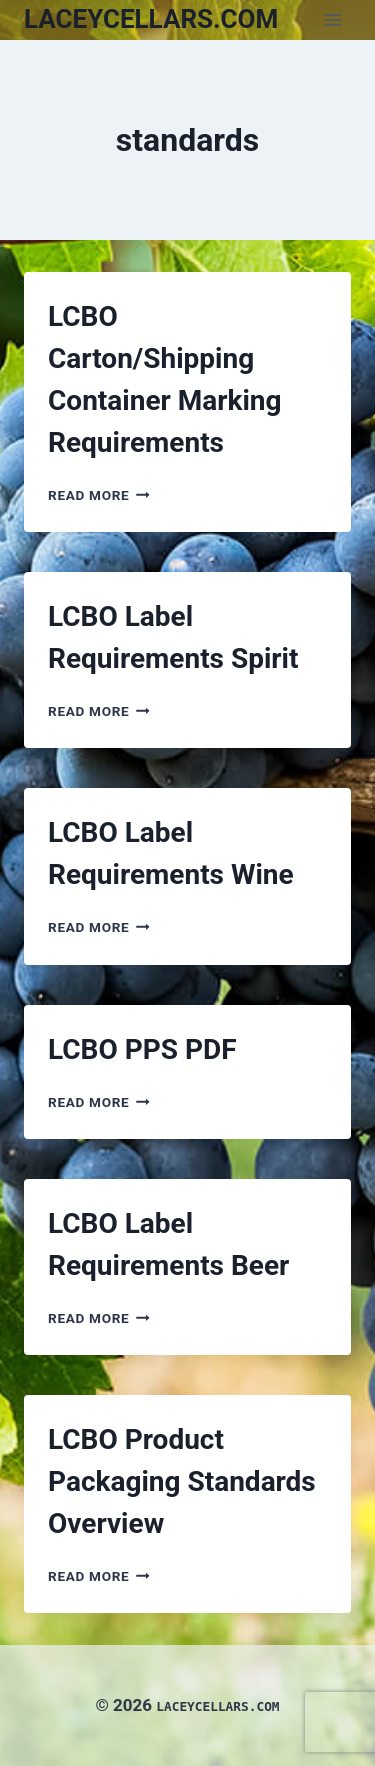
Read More (99, 495)
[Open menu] (332, 19)
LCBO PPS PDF (142, 1049)
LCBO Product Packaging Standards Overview (182, 1481)
